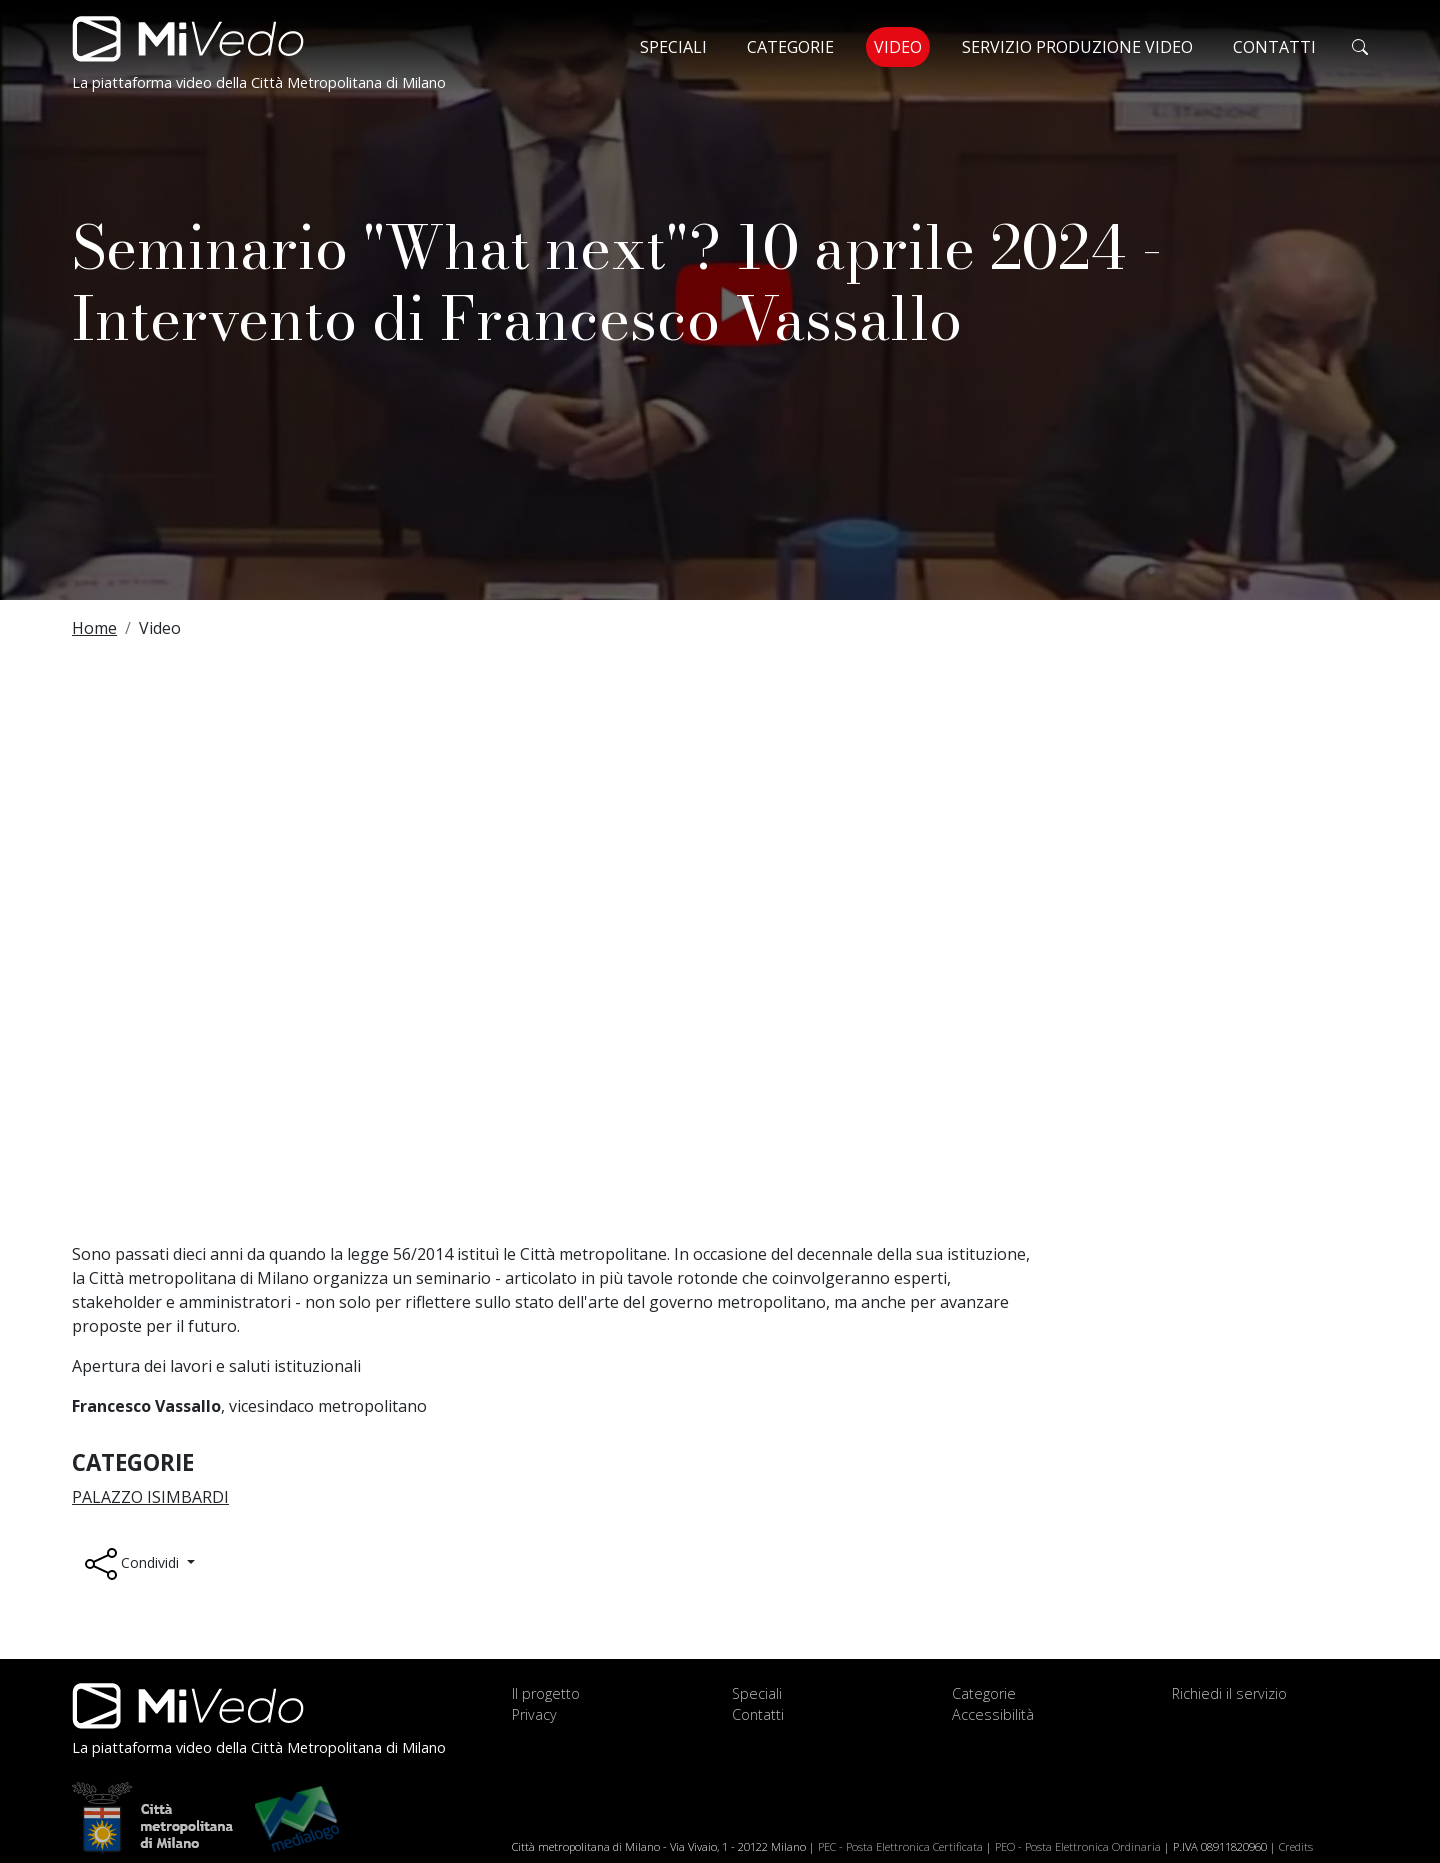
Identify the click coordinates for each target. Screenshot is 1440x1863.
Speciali (673, 47)
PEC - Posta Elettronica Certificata (900, 1846)
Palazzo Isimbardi (150, 1497)
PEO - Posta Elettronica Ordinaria (1078, 1846)
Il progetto (546, 1693)
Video (902, 46)
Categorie (790, 47)
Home (94, 628)
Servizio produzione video (1077, 47)
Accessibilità (993, 1714)
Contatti (1274, 47)
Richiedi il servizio (1229, 1693)
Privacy (534, 1714)
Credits (1296, 1846)
